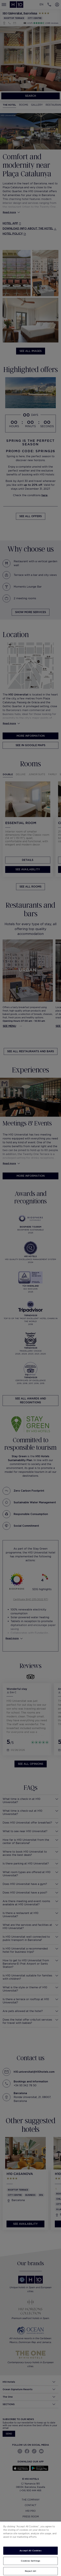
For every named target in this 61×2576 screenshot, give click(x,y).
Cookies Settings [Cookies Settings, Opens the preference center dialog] (30, 2561)
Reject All (30, 2571)
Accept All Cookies (30, 2550)
